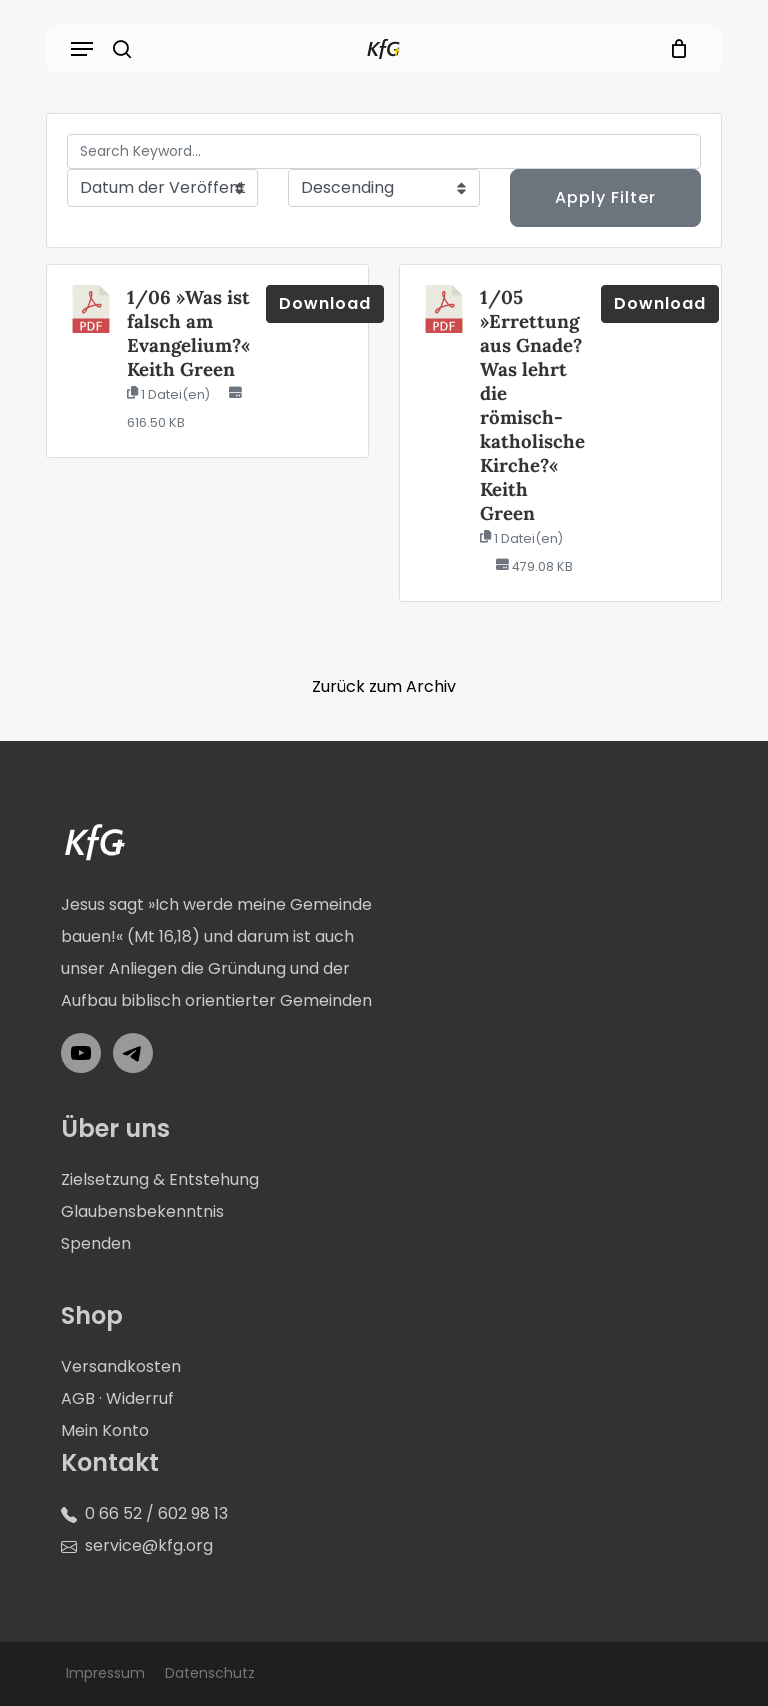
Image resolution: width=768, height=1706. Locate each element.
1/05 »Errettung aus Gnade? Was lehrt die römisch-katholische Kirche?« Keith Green (532, 405)
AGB (78, 1398)
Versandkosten (121, 1366)
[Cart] (674, 49)
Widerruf (140, 1398)
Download (325, 303)
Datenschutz (210, 1673)
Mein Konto (105, 1430)
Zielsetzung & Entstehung (160, 1179)
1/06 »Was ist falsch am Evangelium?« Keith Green (188, 333)
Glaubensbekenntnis (142, 1211)
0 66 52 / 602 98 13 (156, 1513)
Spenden (96, 1243)
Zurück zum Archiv (384, 686)
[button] (82, 49)
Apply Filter (605, 197)
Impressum (105, 1673)
